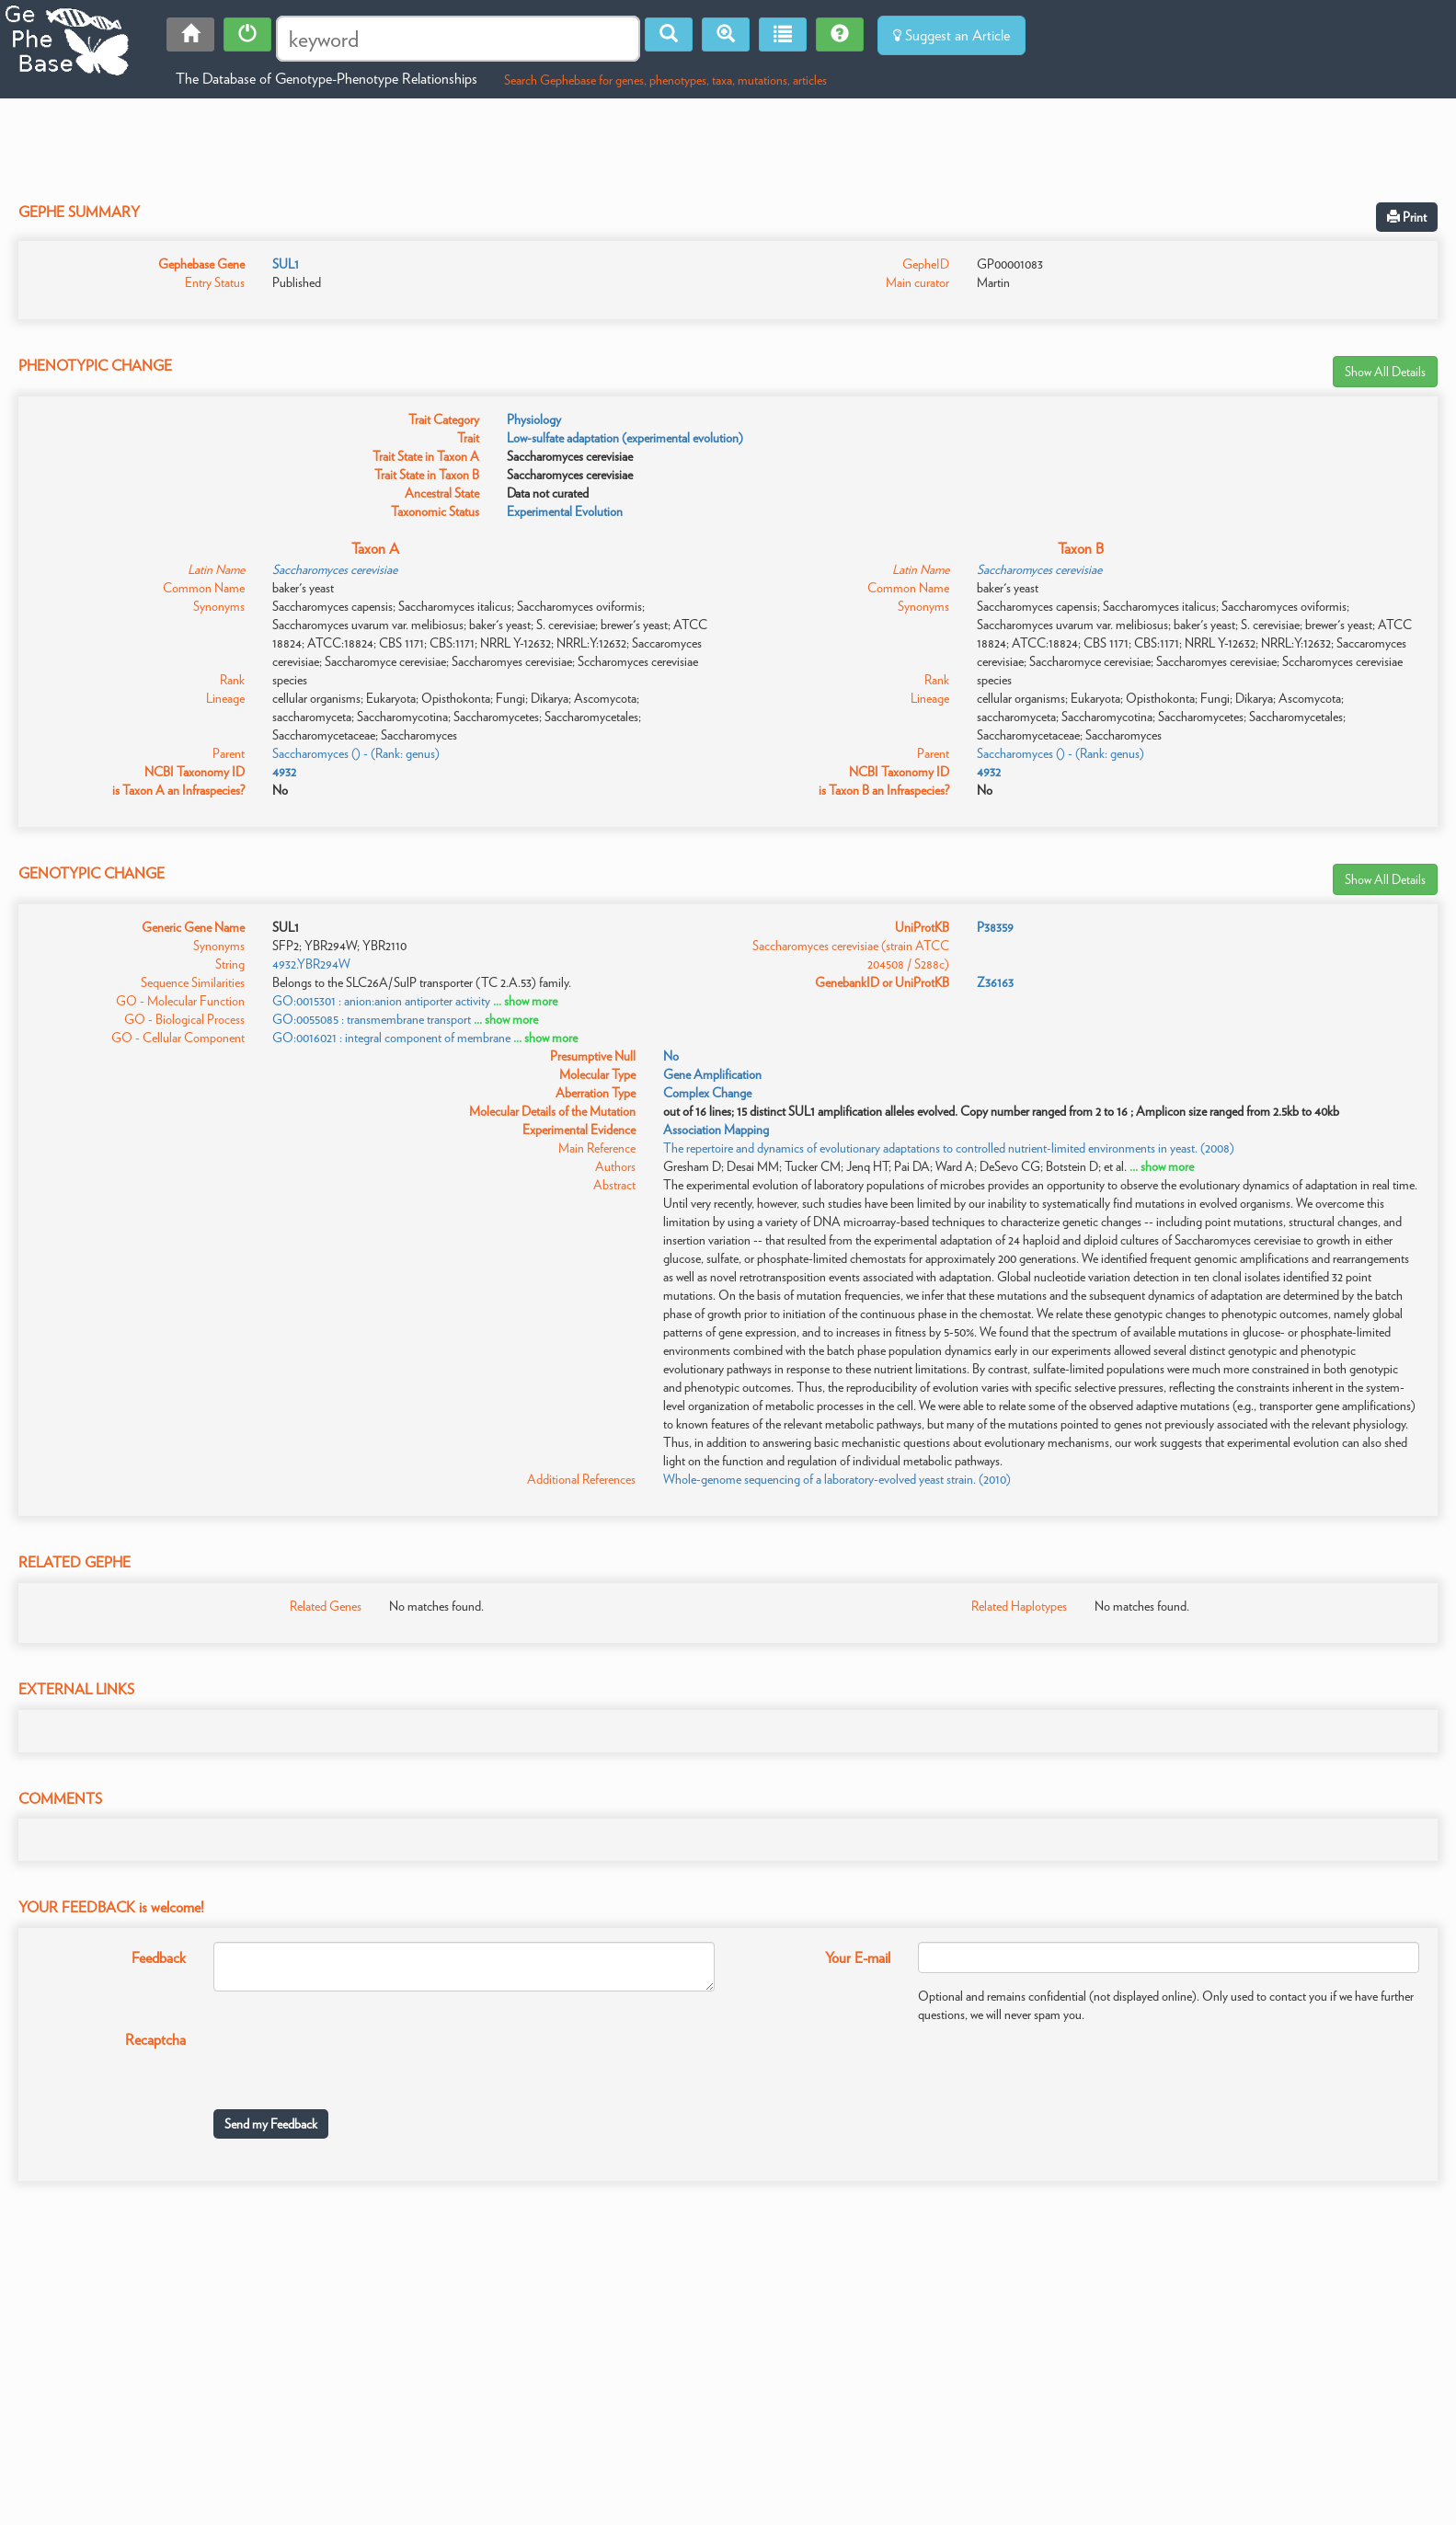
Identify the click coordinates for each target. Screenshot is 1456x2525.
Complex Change (707, 1092)
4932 (284, 771)
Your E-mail (857, 1958)
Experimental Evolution (565, 511)
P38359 (995, 927)
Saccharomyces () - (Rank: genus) (356, 753)
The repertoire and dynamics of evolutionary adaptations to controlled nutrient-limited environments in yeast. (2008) (948, 1148)
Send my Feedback (270, 2124)
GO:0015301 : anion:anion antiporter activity (381, 1000)
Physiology (534, 419)
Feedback (159, 1958)
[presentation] (353, 2059)
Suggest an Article (951, 35)
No (671, 1056)
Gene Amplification (712, 1074)
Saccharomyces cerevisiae (334, 569)
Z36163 (995, 982)
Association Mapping (716, 1129)
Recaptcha (155, 2040)
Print (1407, 217)
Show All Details (1385, 371)
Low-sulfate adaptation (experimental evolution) (625, 437)
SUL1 (285, 264)
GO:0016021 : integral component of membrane (391, 1037)
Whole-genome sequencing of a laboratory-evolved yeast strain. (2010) (837, 1479)
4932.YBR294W (311, 964)
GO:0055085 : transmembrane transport (371, 1019)
